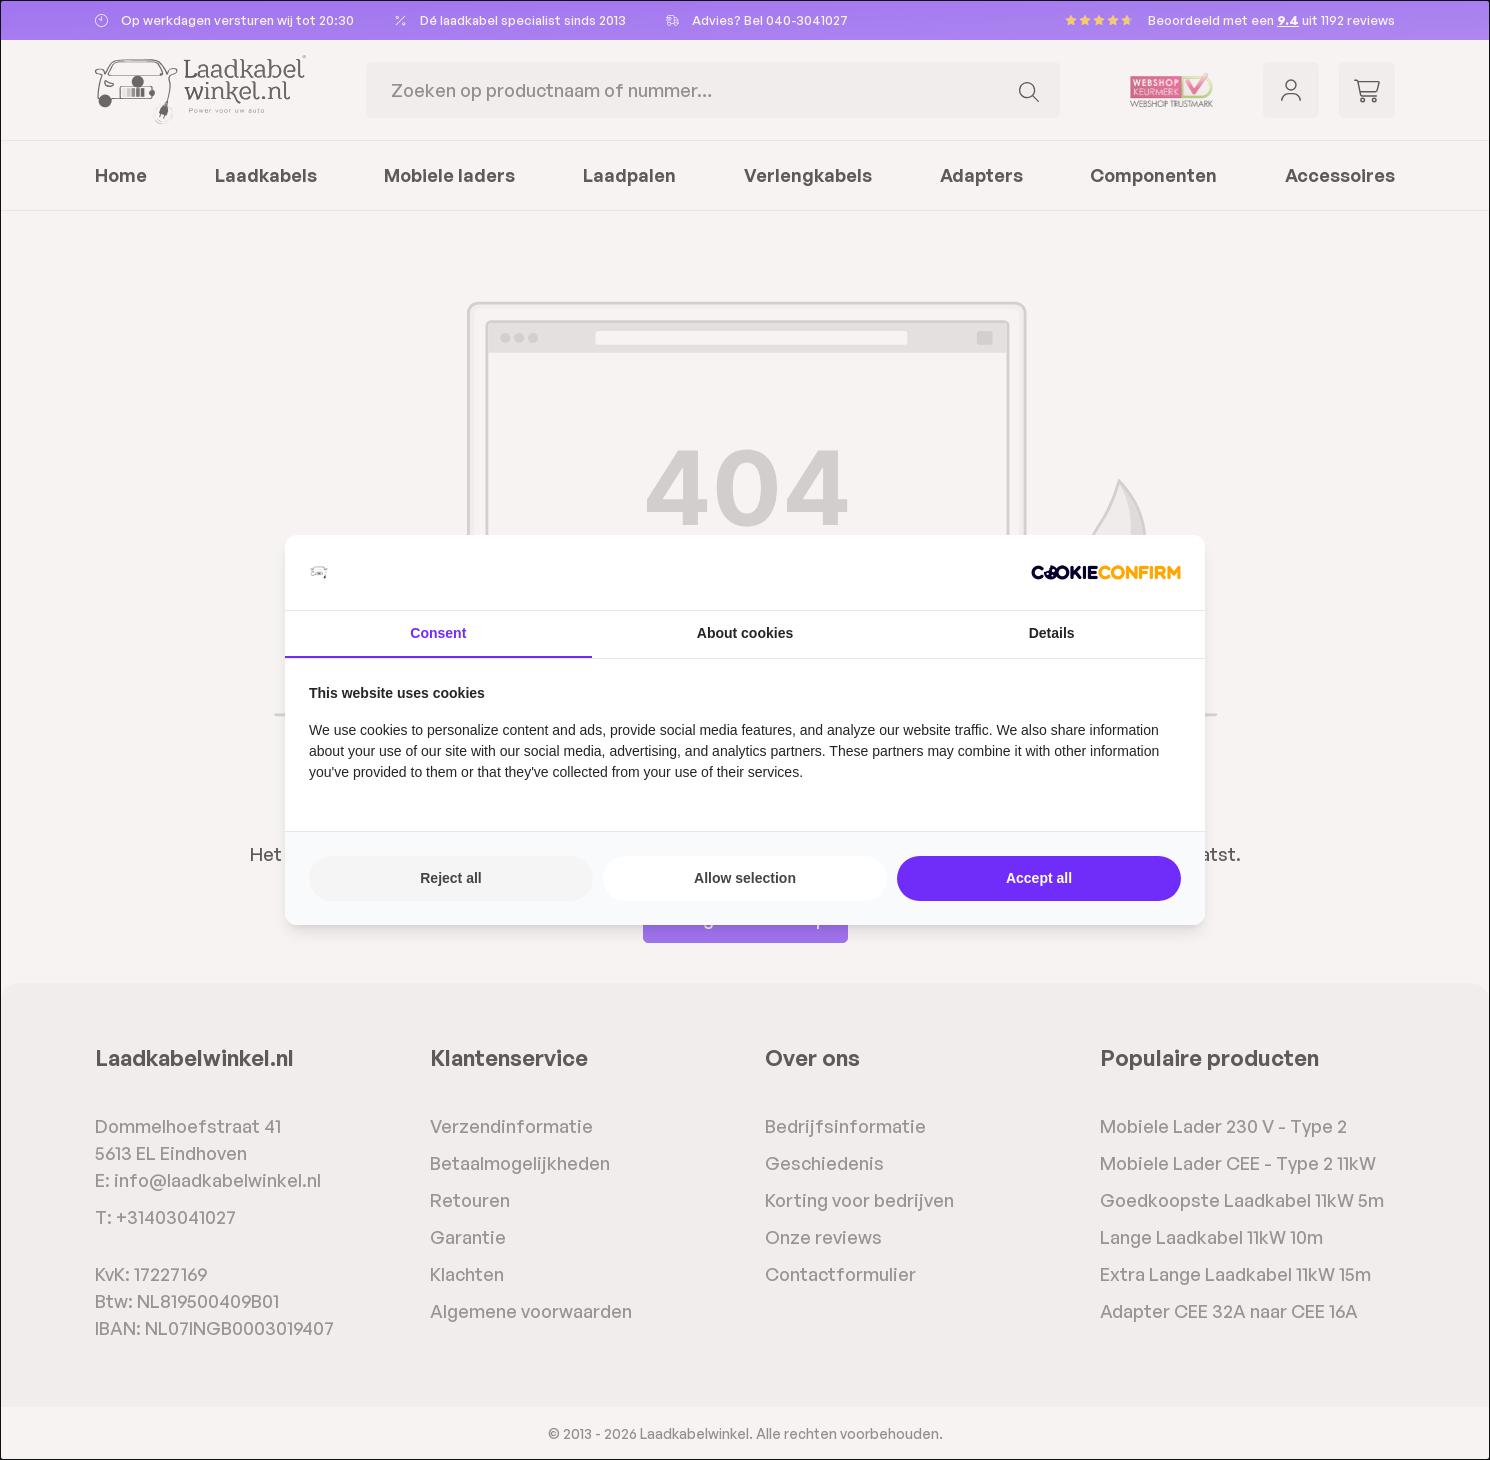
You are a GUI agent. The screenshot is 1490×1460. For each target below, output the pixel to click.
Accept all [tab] (1039, 878)
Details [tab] (1052, 633)
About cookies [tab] (745, 633)
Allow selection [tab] (745, 878)
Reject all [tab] (450, 878)
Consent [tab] (438, 633)
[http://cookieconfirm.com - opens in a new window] (1106, 572)
